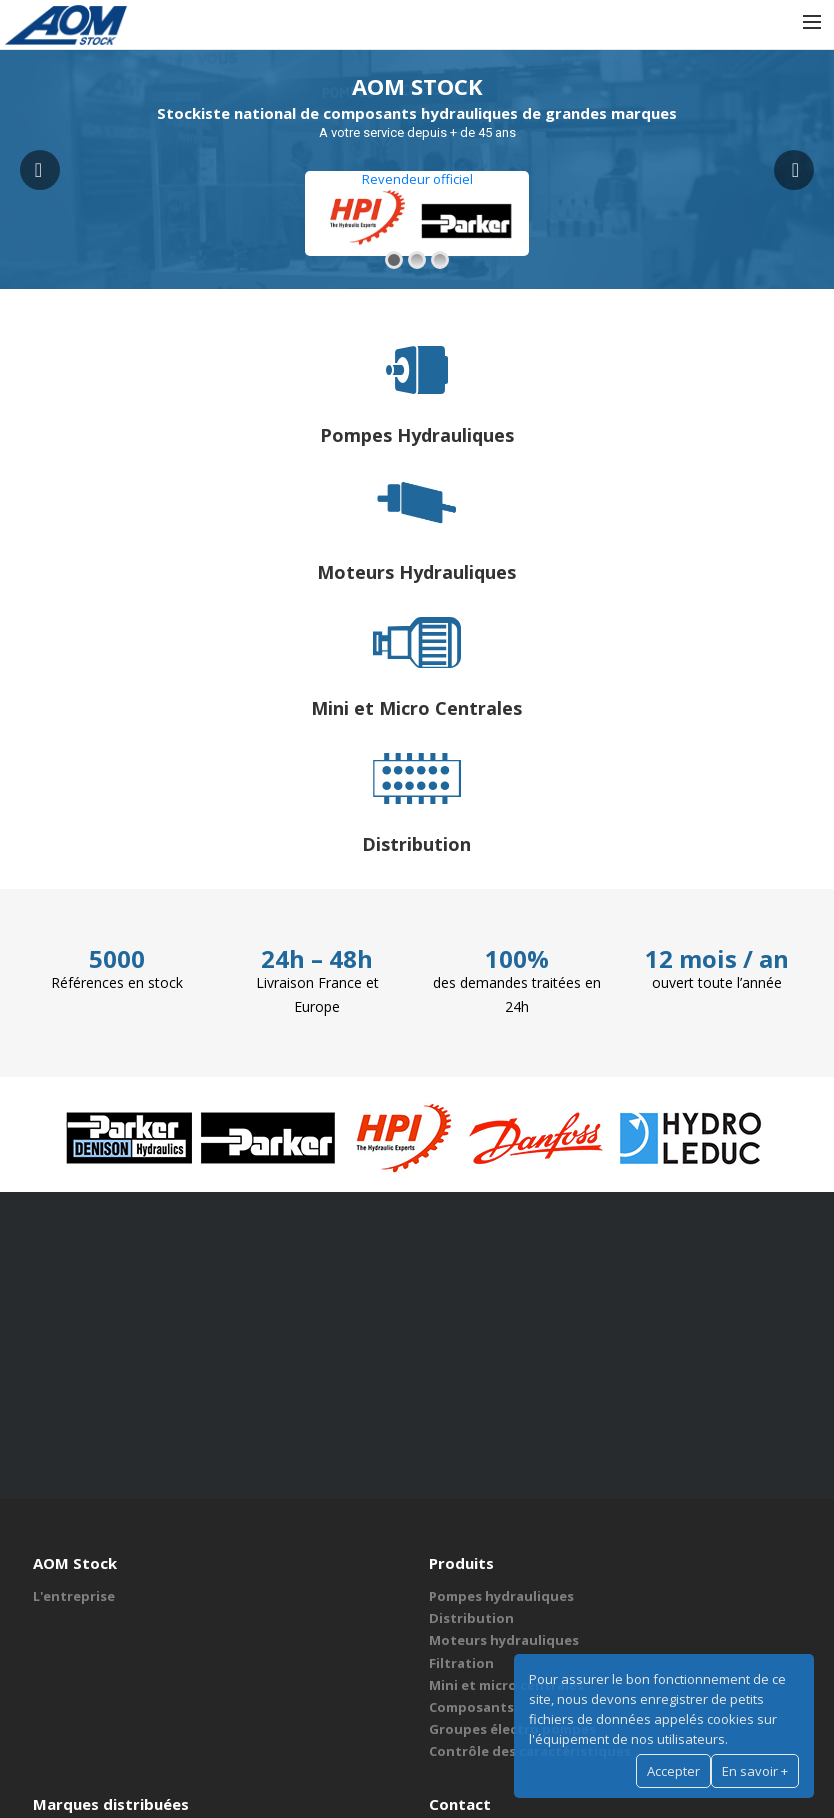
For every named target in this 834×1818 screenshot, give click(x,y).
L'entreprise (74, 1596)
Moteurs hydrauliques (504, 1640)
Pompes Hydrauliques (417, 435)
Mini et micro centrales (506, 1685)
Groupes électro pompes (512, 1729)
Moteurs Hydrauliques (416, 572)
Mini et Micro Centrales (416, 708)
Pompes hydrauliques (501, 1596)
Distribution (416, 844)
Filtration (461, 1663)
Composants (471, 1707)
